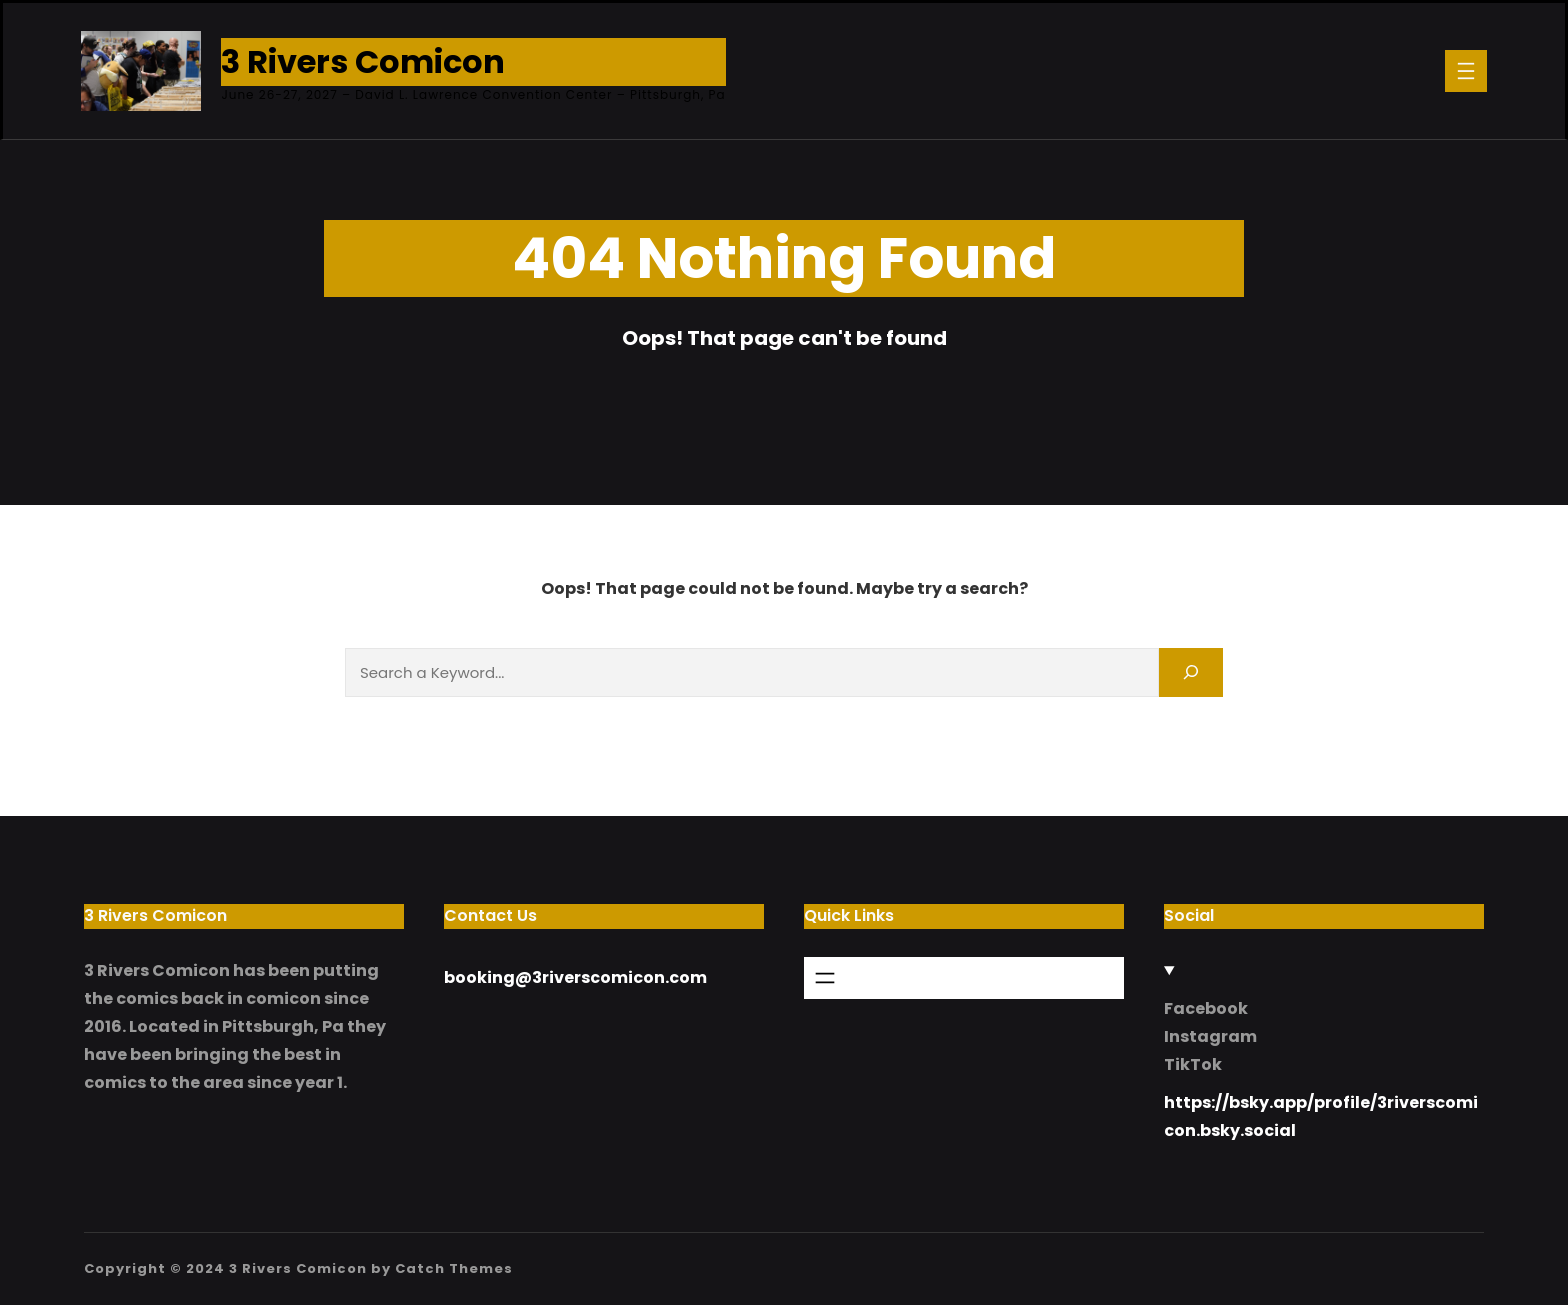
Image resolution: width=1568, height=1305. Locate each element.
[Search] (1191, 672)
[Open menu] (1466, 71)
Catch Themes (454, 1268)
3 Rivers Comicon (363, 61)
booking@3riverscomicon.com (575, 977)
